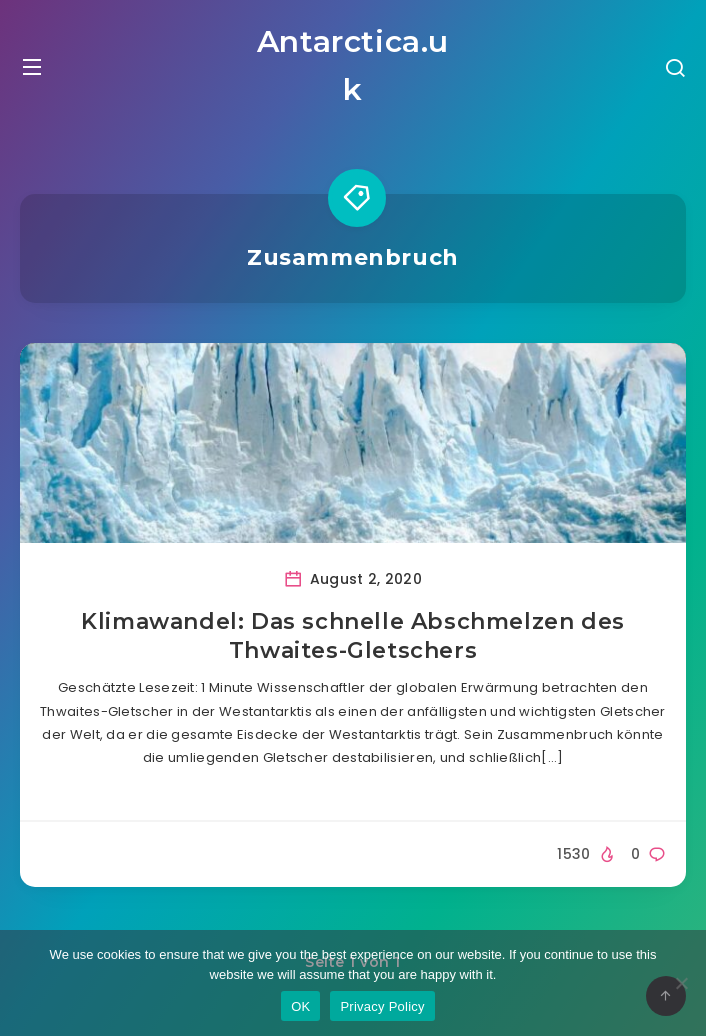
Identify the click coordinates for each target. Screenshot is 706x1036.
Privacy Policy (382, 1006)
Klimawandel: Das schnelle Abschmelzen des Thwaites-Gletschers (353, 636)
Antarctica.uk (353, 65)
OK (300, 1006)
